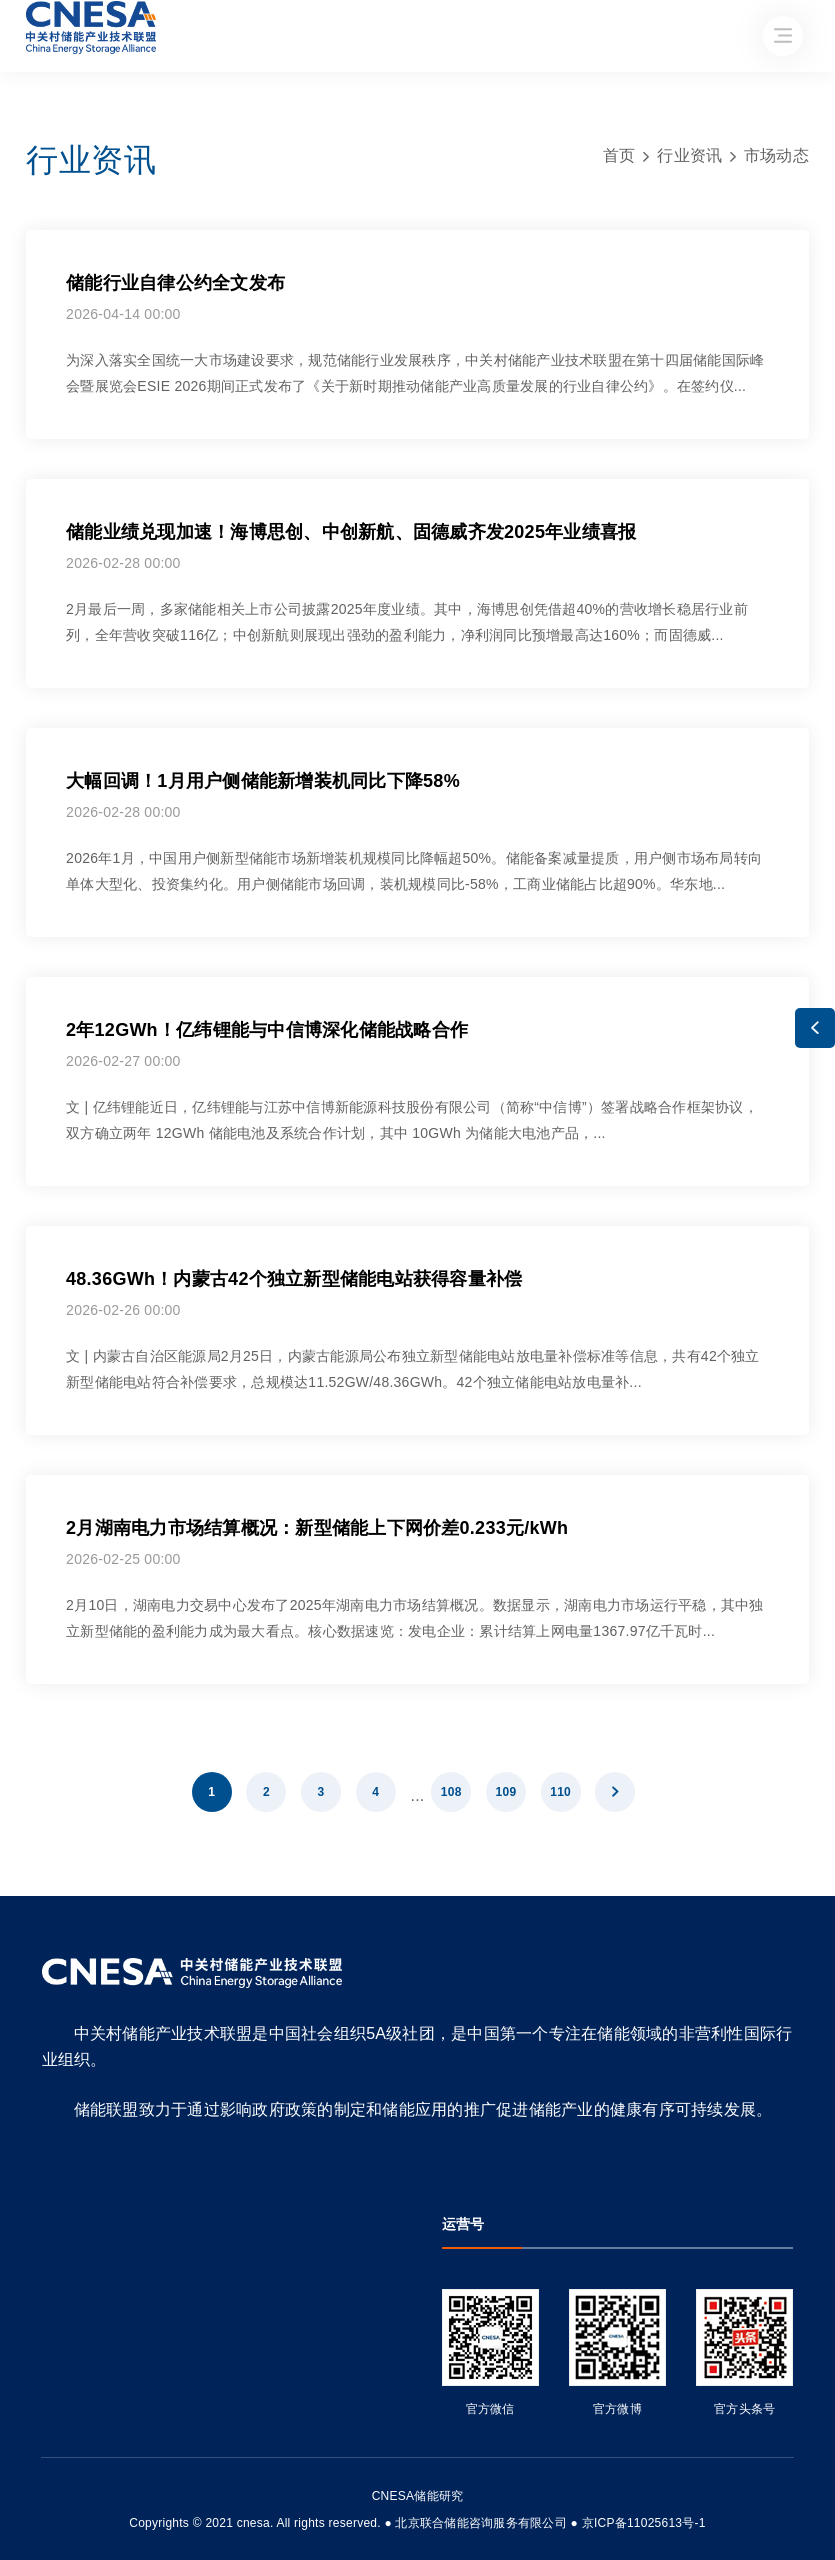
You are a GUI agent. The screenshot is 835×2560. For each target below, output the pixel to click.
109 (506, 1792)
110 (560, 1792)
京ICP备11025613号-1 (644, 2523)
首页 (619, 155)
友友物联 (29, 2509)
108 (451, 1792)
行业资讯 (689, 155)
